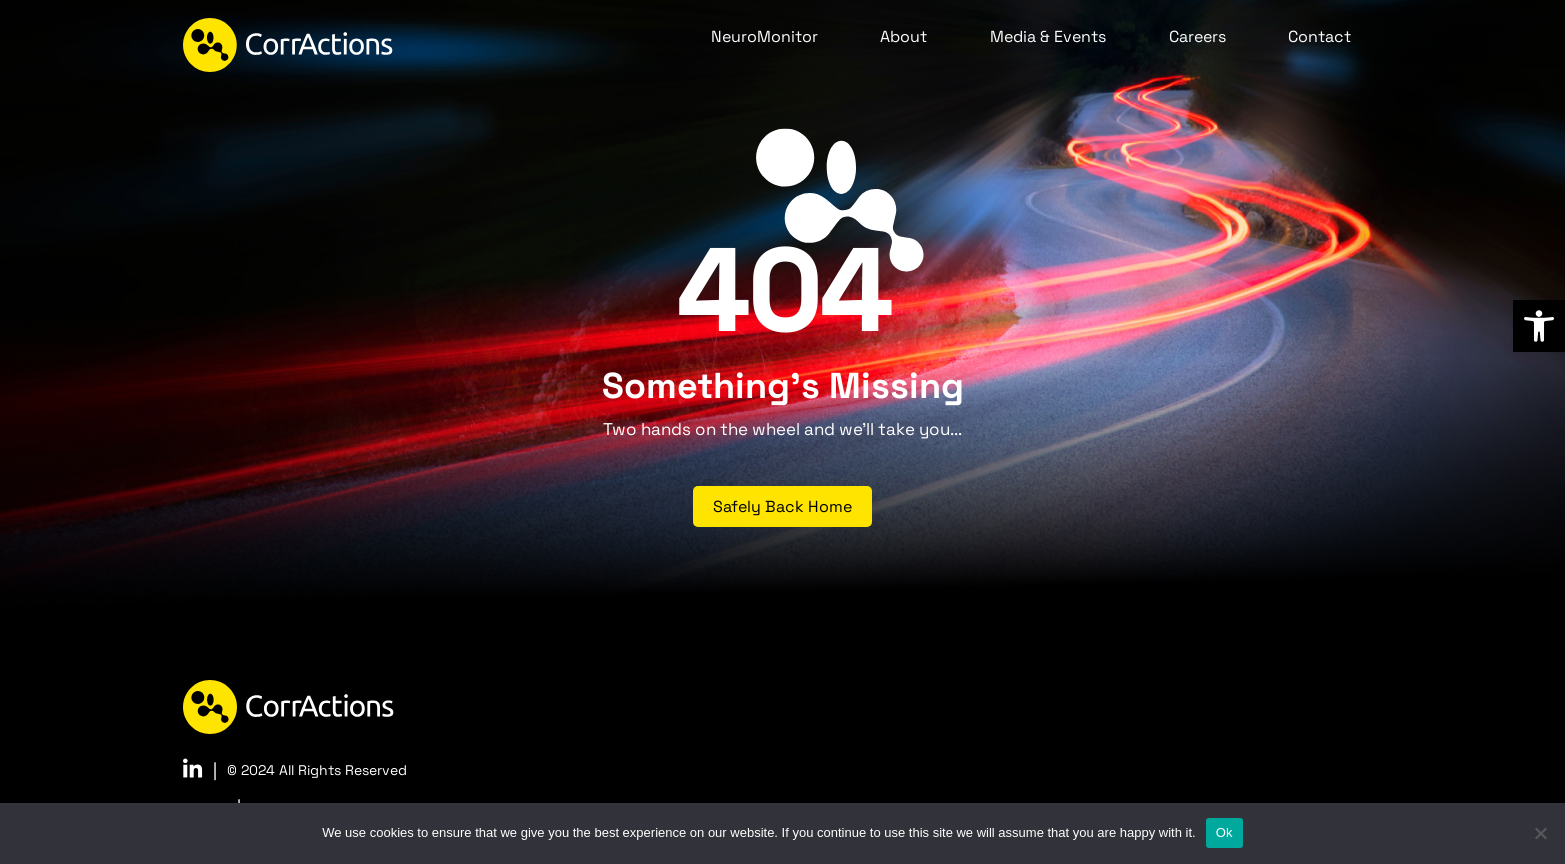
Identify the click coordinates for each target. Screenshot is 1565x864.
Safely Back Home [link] (782, 506)
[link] (1539, 326)
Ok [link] (1224, 832)
